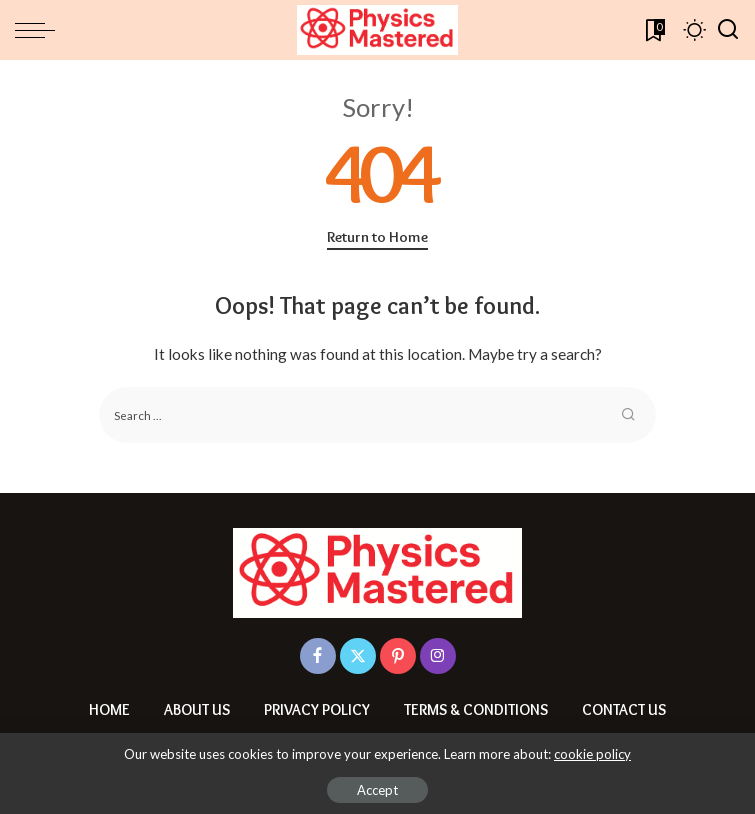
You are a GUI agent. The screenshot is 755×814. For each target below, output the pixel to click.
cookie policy (592, 754)
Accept (377, 790)
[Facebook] (318, 656)
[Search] (728, 30)
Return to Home (377, 237)
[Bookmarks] (653, 30)
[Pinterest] (398, 656)
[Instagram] (438, 656)
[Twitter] (358, 656)
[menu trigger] (40, 30)
